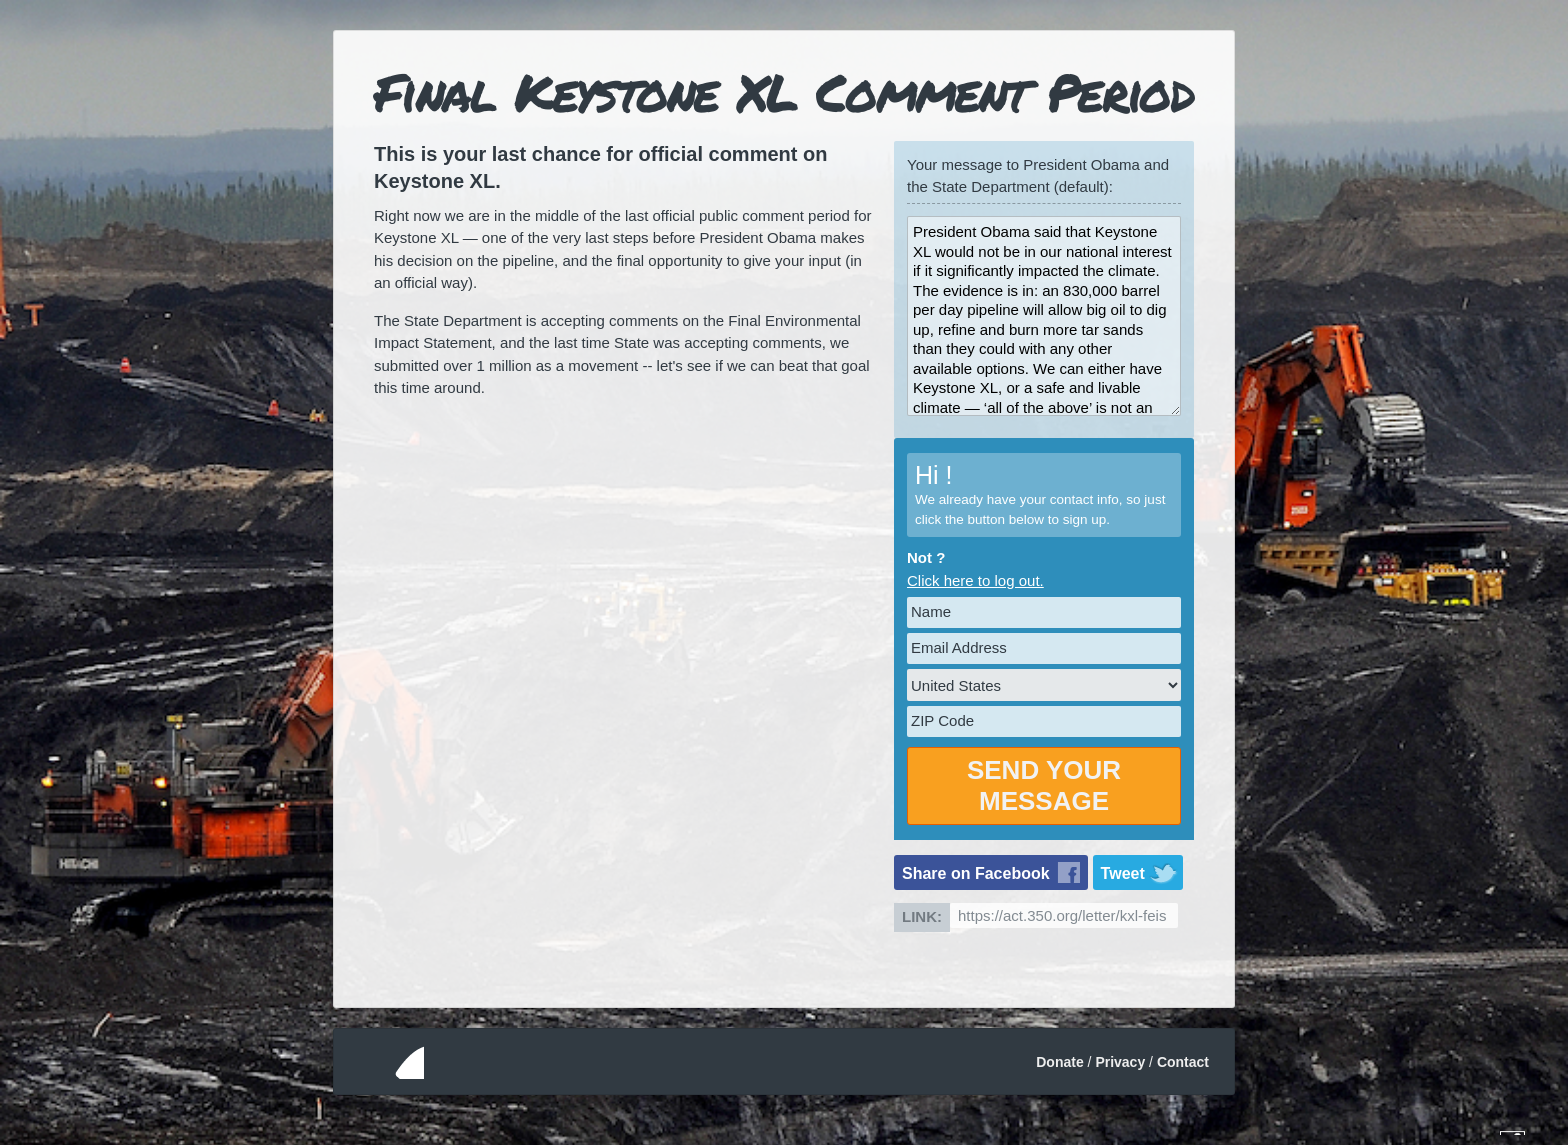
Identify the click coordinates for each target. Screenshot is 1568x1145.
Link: (922, 916)
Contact (1183, 1062)
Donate (1059, 1062)
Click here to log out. (975, 580)
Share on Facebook (976, 873)
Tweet (1123, 873)
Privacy (1120, 1062)
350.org (386, 1061)
